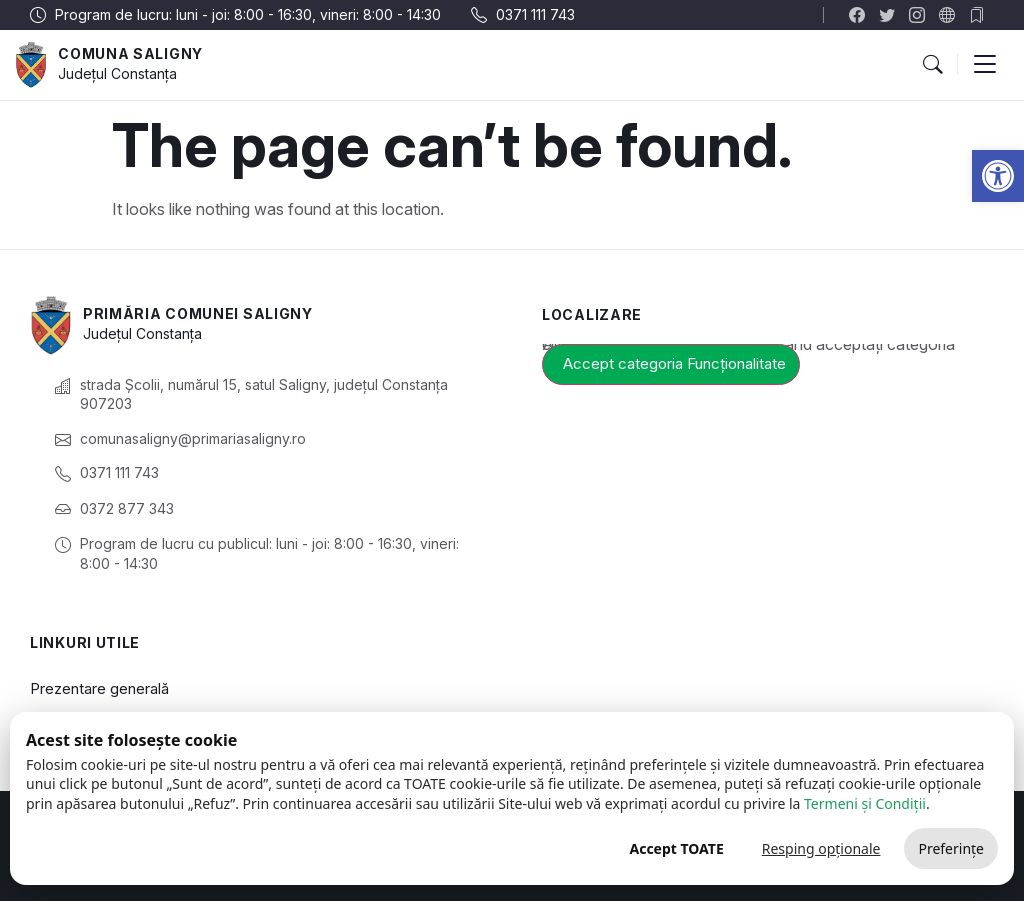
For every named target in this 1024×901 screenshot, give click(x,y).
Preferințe (951, 848)
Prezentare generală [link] (99, 688)
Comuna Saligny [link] (130, 53)
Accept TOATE (676, 848)
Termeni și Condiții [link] (865, 803)
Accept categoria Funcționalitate (674, 363)
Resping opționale (821, 848)
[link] (998, 176)
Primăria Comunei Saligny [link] (198, 313)
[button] (932, 65)
